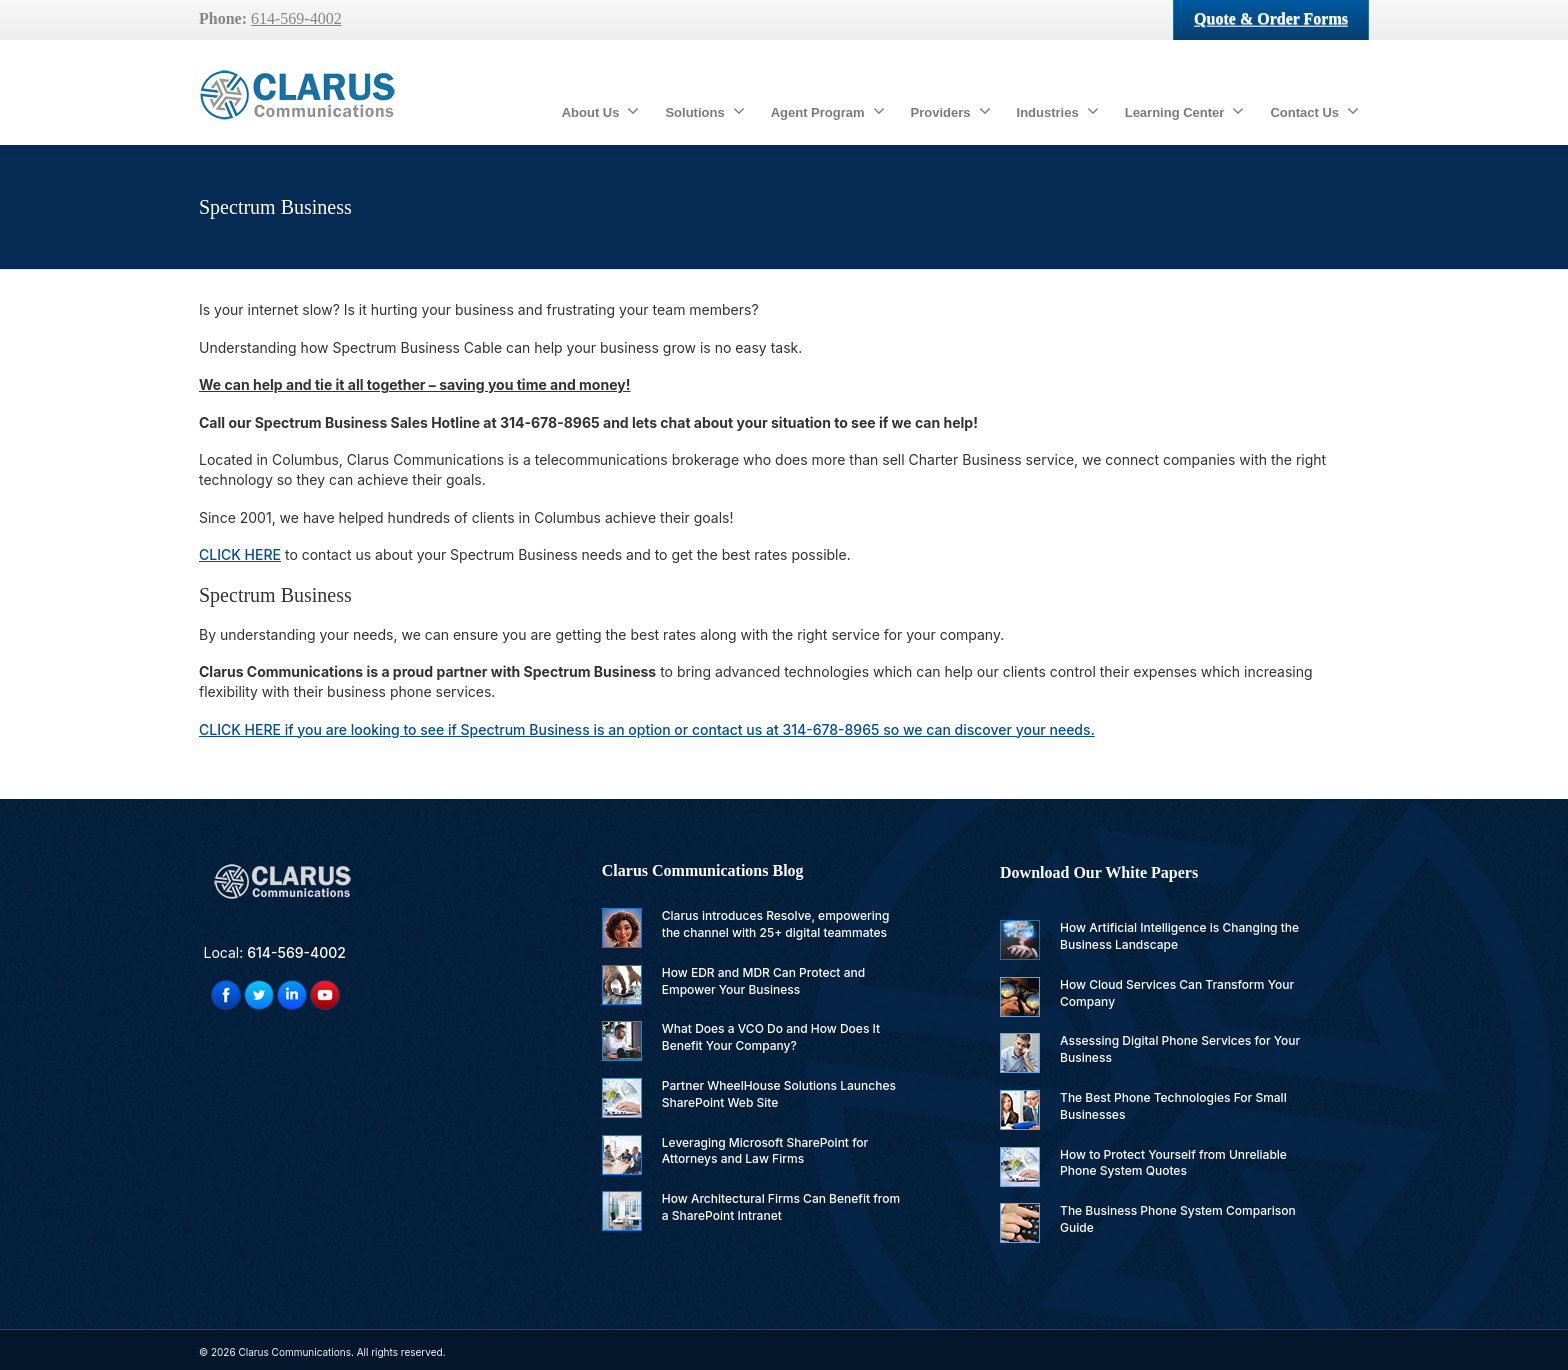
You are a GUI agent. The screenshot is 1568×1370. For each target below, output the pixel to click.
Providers (951, 111)
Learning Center (1185, 111)
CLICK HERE (240, 554)
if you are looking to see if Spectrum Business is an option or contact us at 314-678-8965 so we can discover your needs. (647, 729)
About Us (601, 111)
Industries (1058, 111)
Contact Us (1314, 111)
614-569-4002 (296, 18)
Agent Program (828, 111)
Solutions (704, 111)
